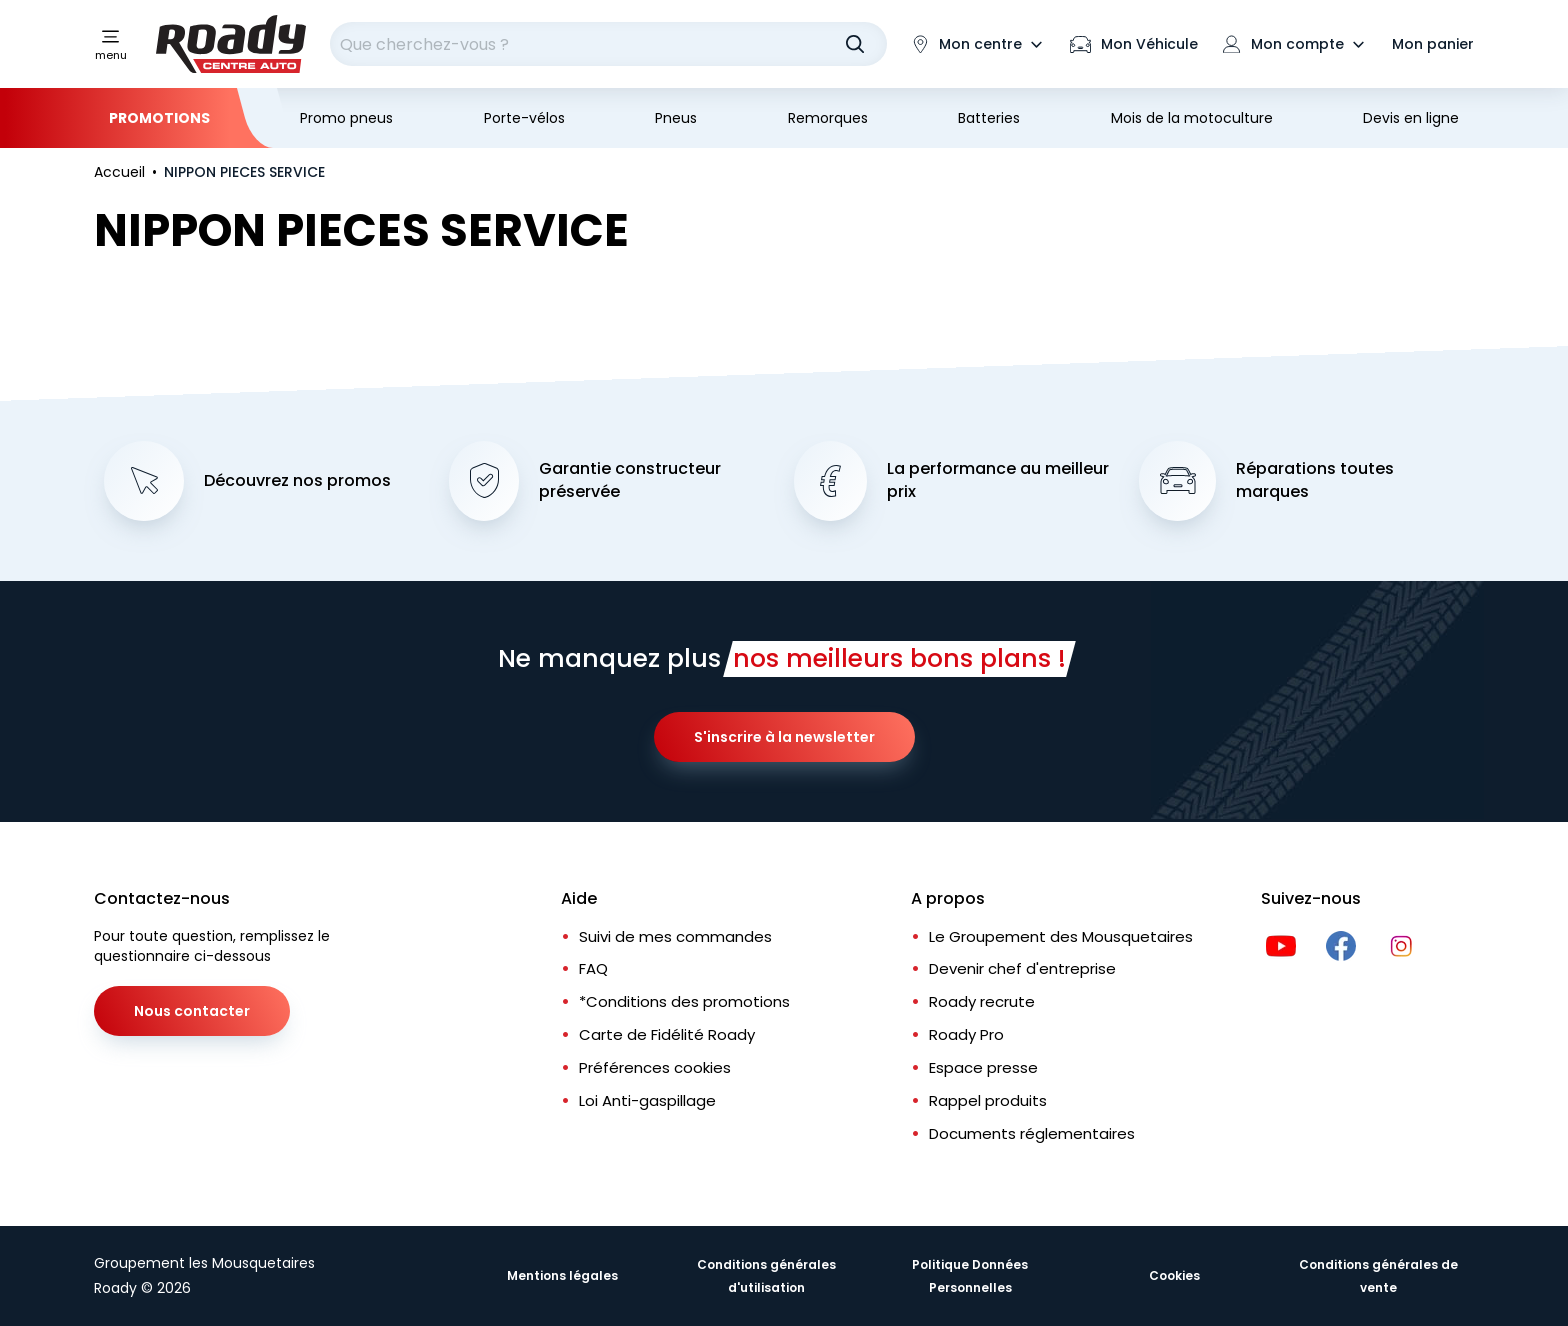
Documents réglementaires (1032, 1133)
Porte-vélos (524, 118)
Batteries (989, 118)
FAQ (593, 968)
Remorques (828, 118)
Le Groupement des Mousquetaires (1061, 936)
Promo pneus (346, 118)
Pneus (676, 118)
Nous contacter (192, 1011)
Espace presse (983, 1067)
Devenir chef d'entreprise (1022, 968)
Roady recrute (982, 1001)
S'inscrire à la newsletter (784, 737)
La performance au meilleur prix (998, 480)
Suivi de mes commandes (675, 936)
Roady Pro (966, 1034)
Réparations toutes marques (1315, 480)
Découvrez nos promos (297, 481)
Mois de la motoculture (1192, 118)
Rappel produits (988, 1100)
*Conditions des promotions (684, 1001)
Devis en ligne (1411, 118)
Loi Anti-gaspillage (647, 1100)
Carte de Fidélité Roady (667, 1034)
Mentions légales (562, 1275)
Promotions (159, 118)
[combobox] (608, 44)
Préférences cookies (655, 1067)
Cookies (1174, 1275)
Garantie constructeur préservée (630, 480)
